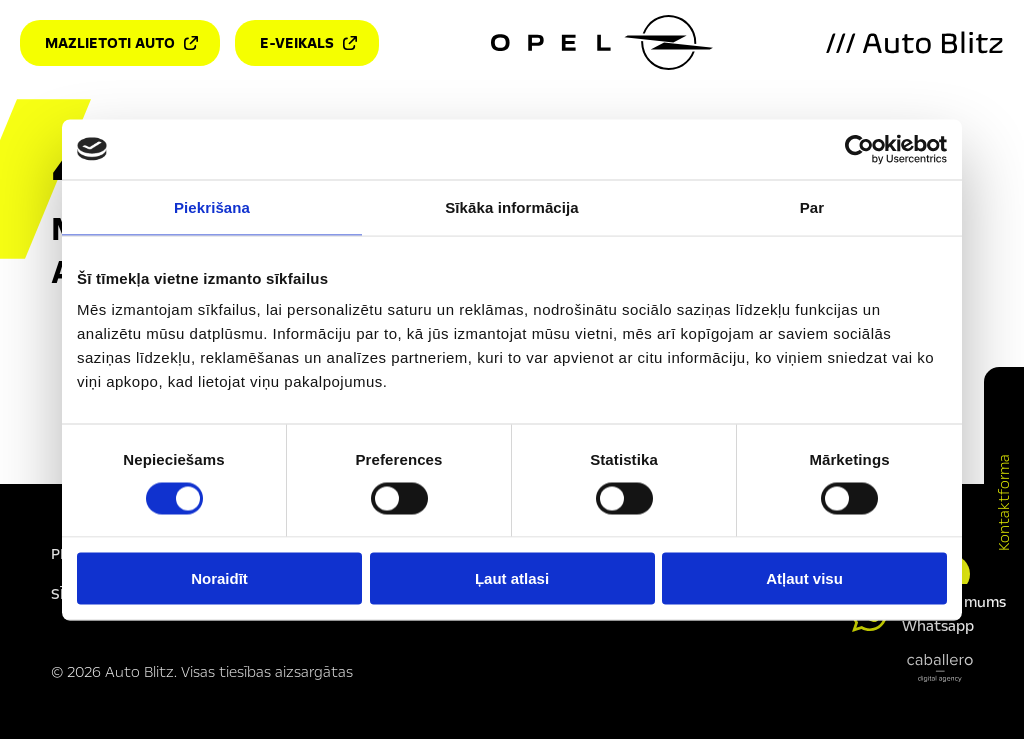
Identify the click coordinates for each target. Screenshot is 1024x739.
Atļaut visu (804, 578)
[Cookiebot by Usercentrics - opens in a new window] (859, 149)
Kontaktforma (1004, 502)
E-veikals (308, 43)
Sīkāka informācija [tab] (512, 206)
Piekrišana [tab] (212, 206)
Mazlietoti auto (121, 43)
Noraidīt (219, 578)
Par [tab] (812, 206)
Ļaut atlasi (512, 578)
